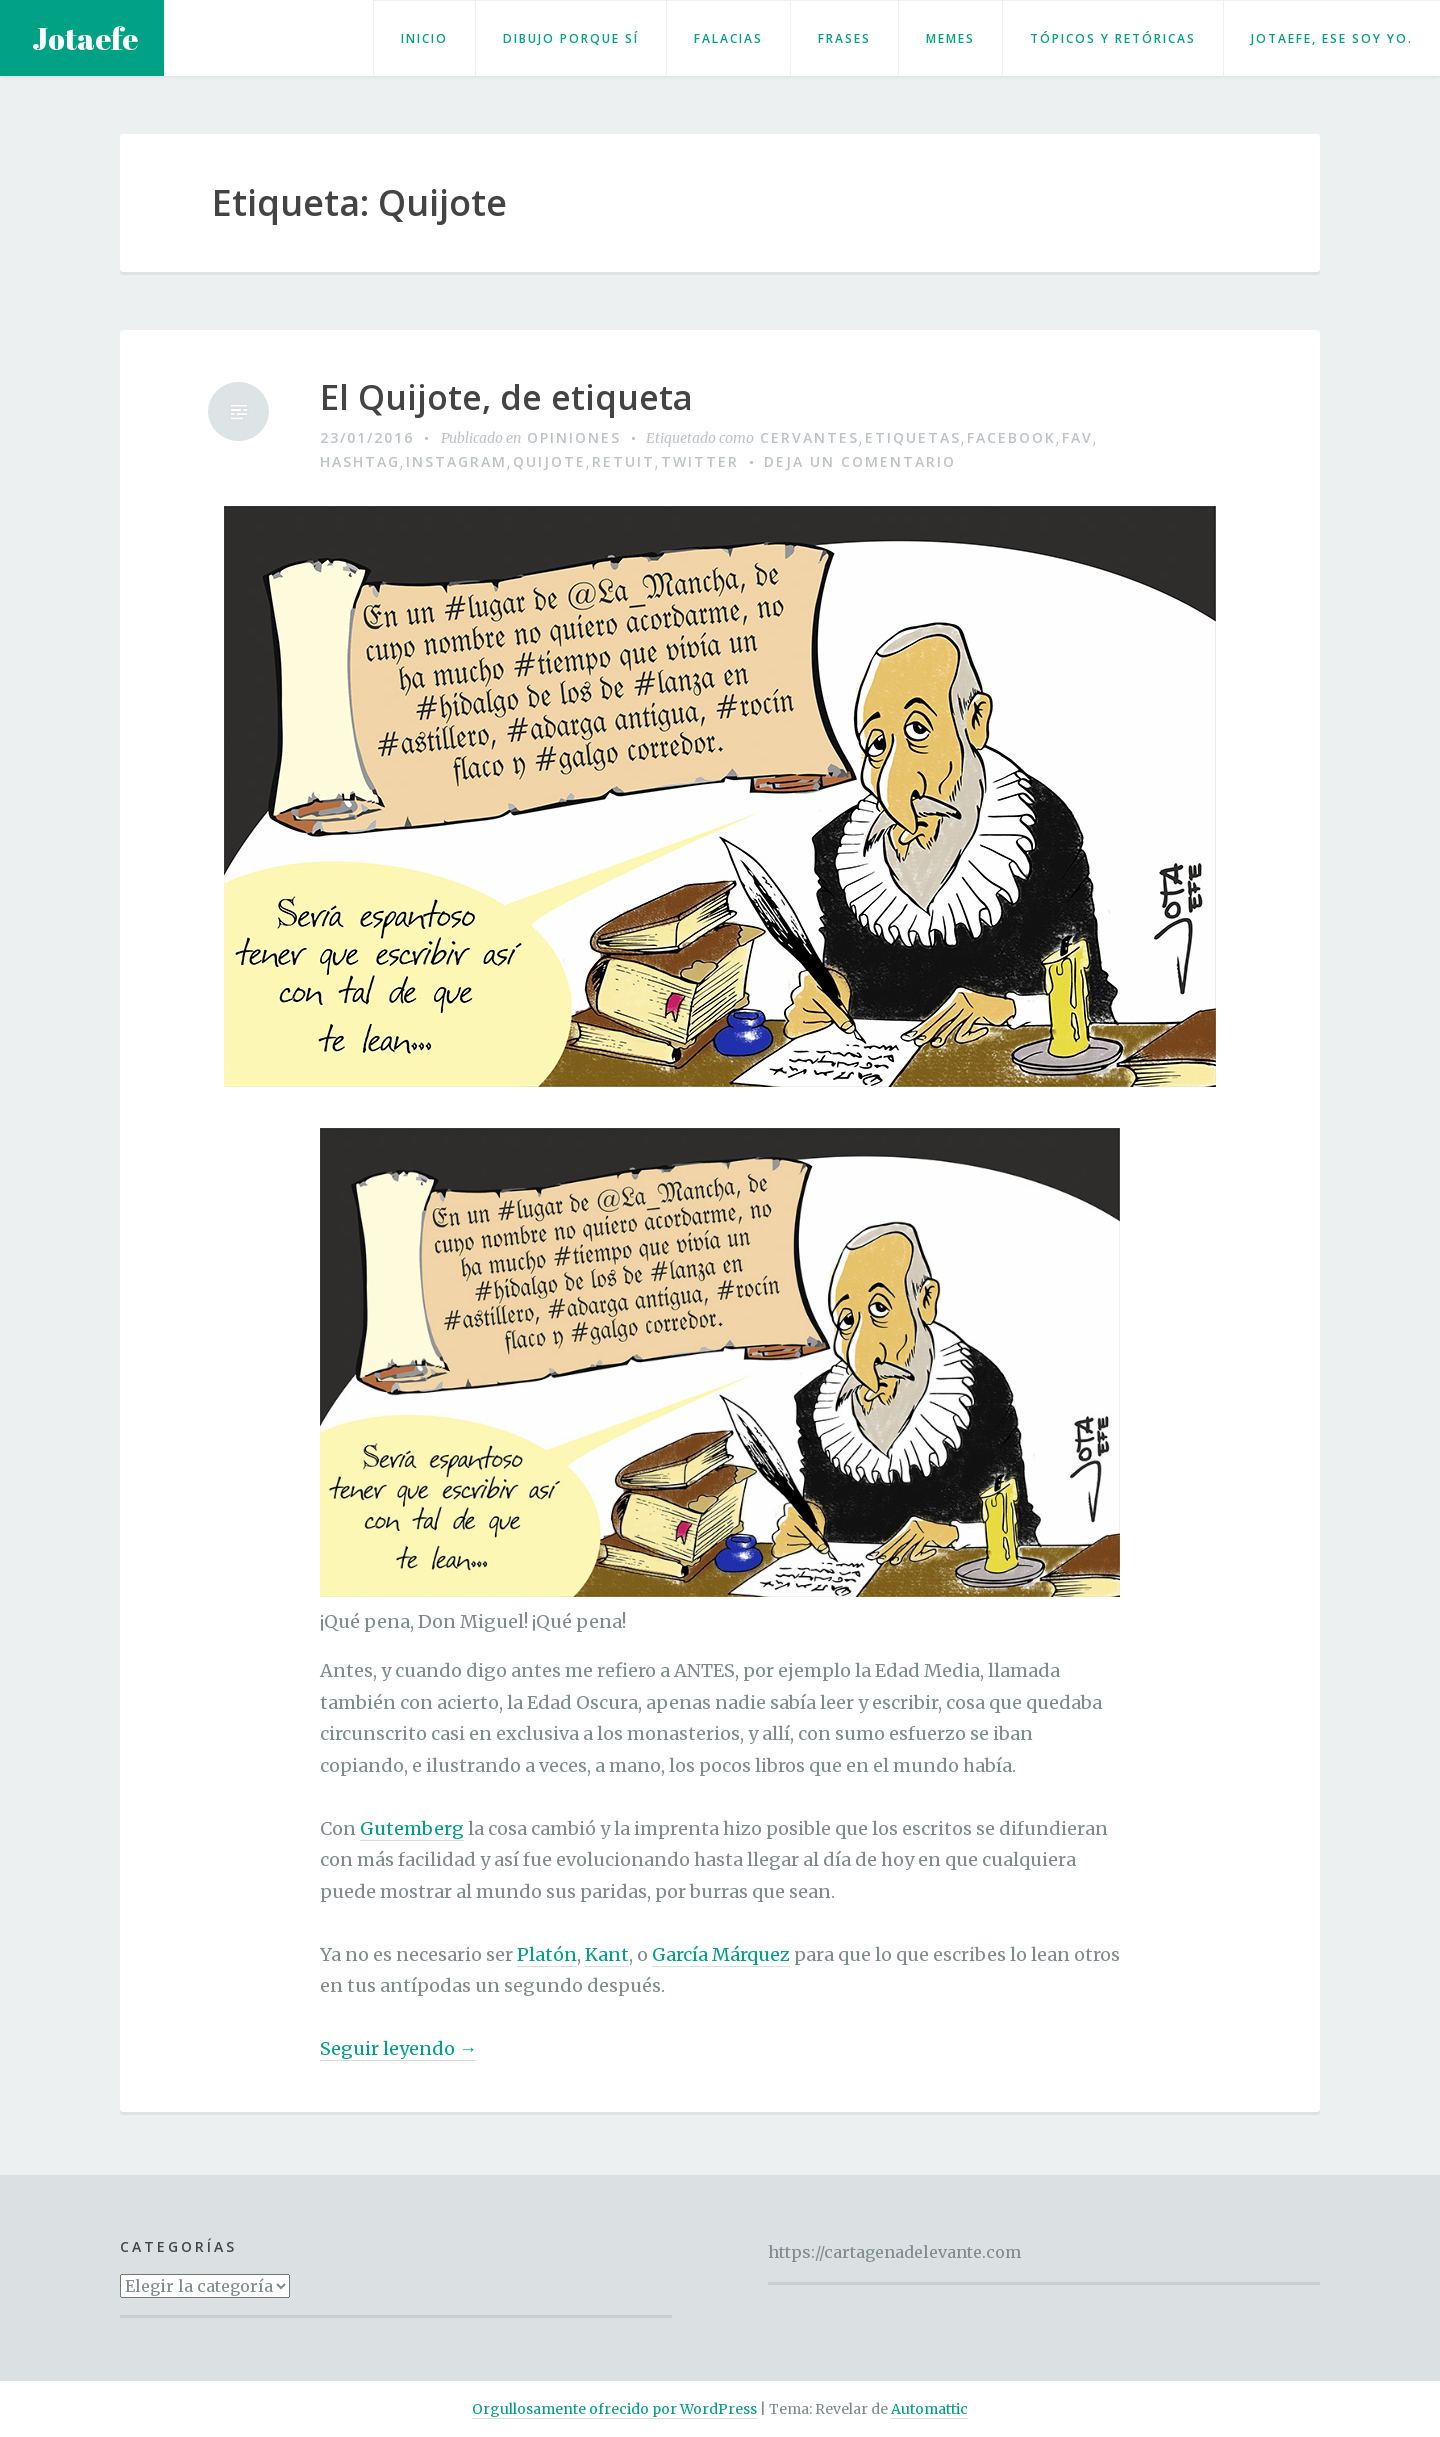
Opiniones (574, 437)
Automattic (929, 2409)
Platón (547, 1954)
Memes (950, 38)
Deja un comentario (860, 461)
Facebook (1011, 437)
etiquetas (913, 437)
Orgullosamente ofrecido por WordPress (614, 2409)
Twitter (700, 461)
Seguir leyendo (398, 2049)
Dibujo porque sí (571, 38)
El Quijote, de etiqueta (506, 397)
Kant (607, 1954)
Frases (844, 38)
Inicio (424, 38)
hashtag (360, 461)
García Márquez (721, 1954)
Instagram (456, 461)
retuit (623, 461)
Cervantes (809, 437)
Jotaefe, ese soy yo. (1332, 38)
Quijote (549, 461)
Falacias (728, 38)
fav (1077, 437)
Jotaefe (85, 38)
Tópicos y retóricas (1113, 38)
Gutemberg (412, 1828)
